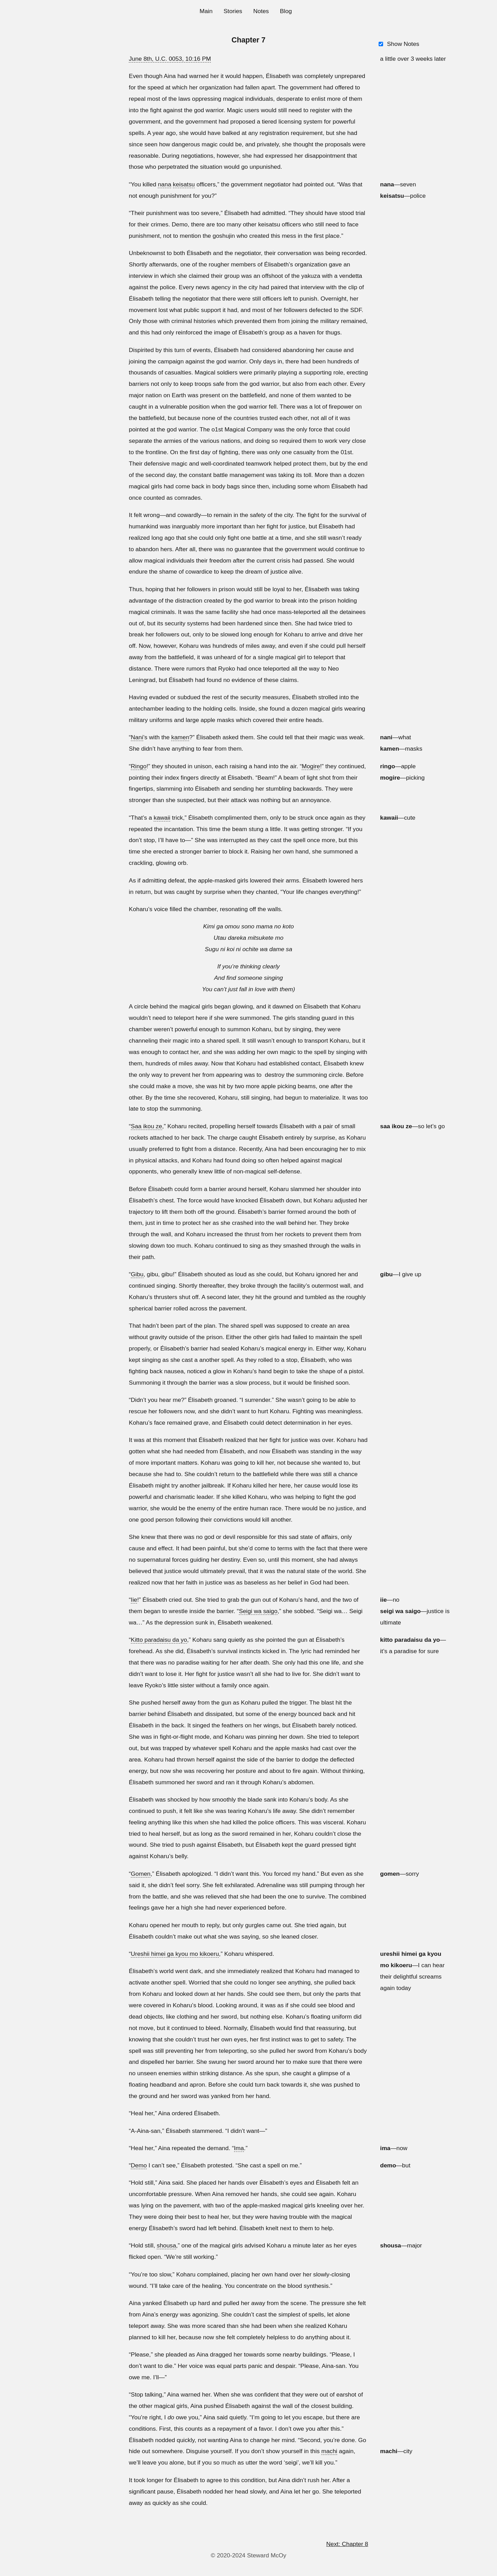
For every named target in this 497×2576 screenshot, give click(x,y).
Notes (261, 11)
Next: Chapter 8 (347, 2543)
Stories (233, 11)
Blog (286, 11)
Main (206, 11)
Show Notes (403, 43)
